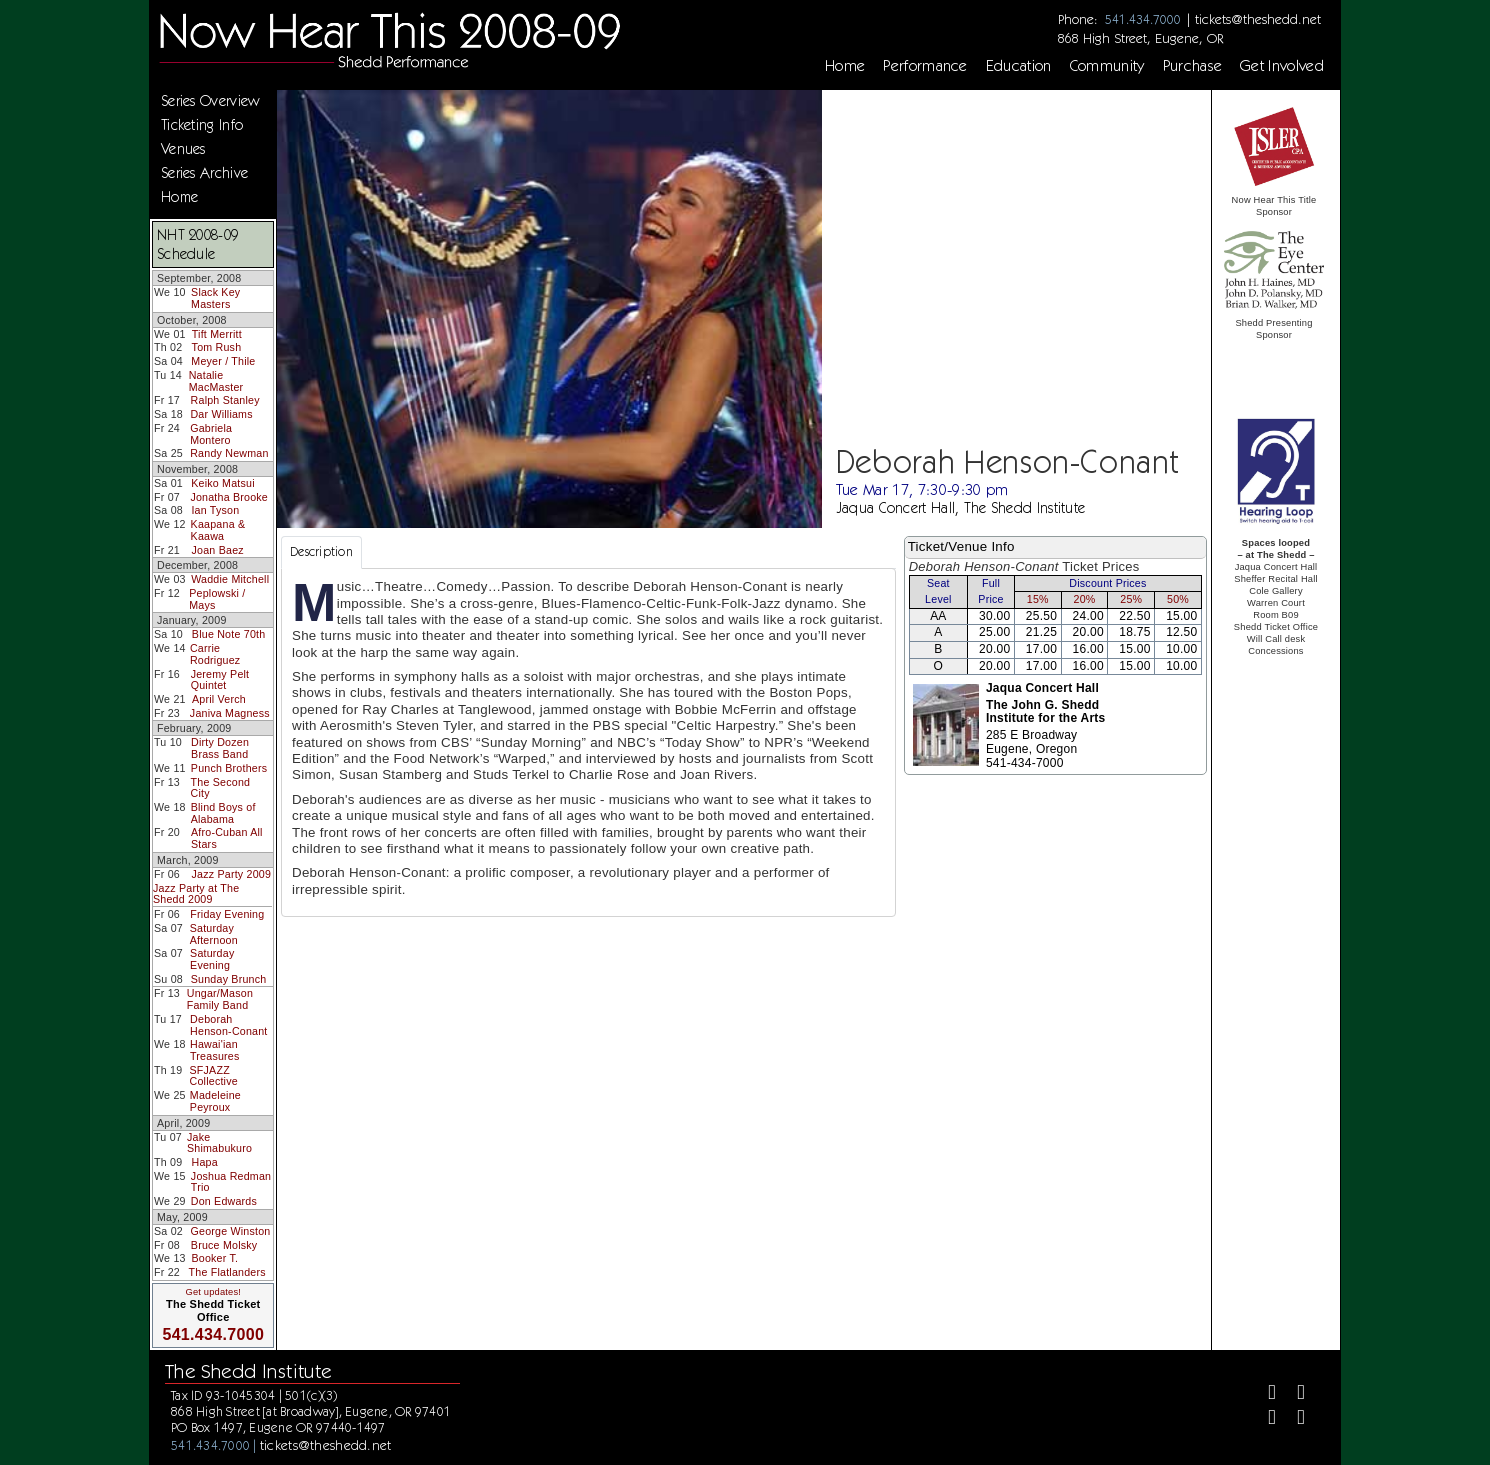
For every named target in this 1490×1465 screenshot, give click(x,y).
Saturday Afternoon (214, 934)
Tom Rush (217, 347)
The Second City (221, 788)
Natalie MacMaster (216, 381)
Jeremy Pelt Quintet (220, 680)
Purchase (1193, 66)
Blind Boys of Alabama (223, 813)
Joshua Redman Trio (231, 1182)
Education (1019, 66)
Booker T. (214, 1258)
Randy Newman (229, 453)
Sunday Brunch (229, 979)
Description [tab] (321, 551)
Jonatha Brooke (229, 497)
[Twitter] (1293, 1394)
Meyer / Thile (223, 361)
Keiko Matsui (223, 483)
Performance (925, 66)
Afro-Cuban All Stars (227, 838)
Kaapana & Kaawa (218, 530)
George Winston (231, 1231)
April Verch (219, 699)
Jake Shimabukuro (219, 1143)
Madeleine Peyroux (215, 1101)
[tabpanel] (588, 742)
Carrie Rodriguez (215, 654)
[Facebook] (1263, 1394)
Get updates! (213, 1292)
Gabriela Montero (211, 434)
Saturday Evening (212, 959)
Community (1107, 66)
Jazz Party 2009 (232, 874)
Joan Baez (218, 550)
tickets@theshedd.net (1258, 19)
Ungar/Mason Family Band (220, 999)
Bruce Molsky (224, 1245)
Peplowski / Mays (217, 599)
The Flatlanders (227, 1272)
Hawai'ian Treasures (215, 1050)
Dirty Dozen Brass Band (220, 748)
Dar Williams (221, 414)
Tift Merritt (217, 334)
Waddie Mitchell (230, 579)
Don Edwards (224, 1201)
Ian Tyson (215, 510)
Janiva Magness (230, 713)
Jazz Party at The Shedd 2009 (196, 894)
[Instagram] (1263, 1419)
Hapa (205, 1162)
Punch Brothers (229, 768)
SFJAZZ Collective (214, 1076)
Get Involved (1282, 66)
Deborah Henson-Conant (228, 1025)
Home (845, 66)
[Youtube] (1293, 1419)
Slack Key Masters (215, 298)
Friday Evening (227, 914)
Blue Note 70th (229, 634)
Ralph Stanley (225, 400)
